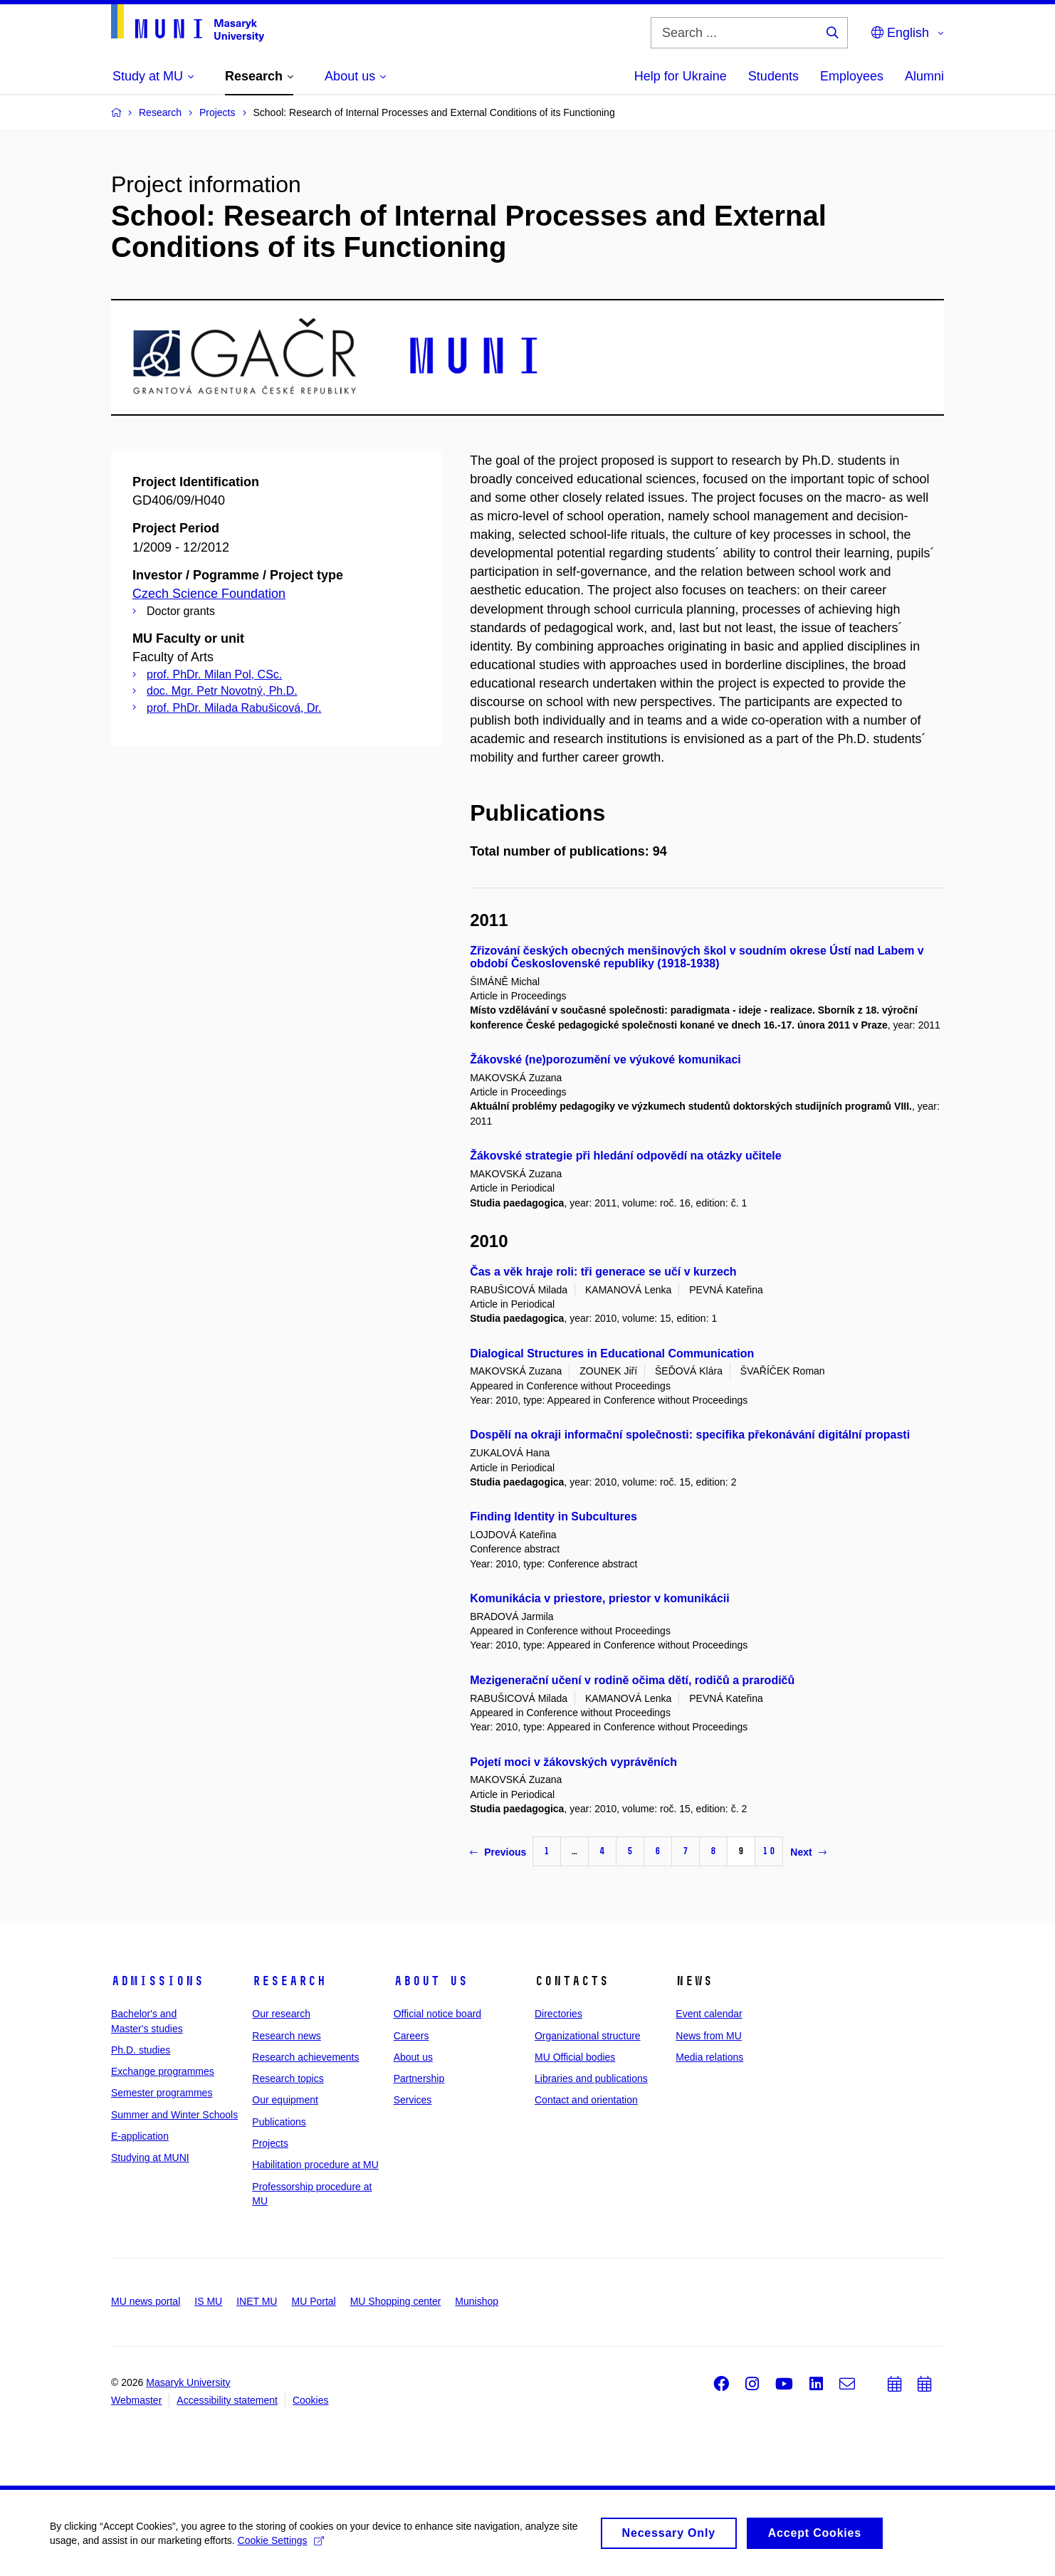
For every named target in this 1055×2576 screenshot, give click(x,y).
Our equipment (285, 2100)
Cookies (311, 2400)
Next (808, 1852)
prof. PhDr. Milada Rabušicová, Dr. (234, 708)
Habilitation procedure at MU (315, 2164)
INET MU (256, 2301)
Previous (498, 1852)
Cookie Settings (281, 2544)
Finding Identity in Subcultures (553, 1516)
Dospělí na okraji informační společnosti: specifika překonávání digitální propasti (690, 1435)
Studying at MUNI (150, 2157)
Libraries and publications (591, 2078)
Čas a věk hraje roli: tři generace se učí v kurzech (603, 1272)
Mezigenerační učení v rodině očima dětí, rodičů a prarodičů (632, 1680)
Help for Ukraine (680, 76)
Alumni (924, 76)
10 (769, 1851)
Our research (281, 2013)
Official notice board (437, 2013)
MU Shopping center (395, 2301)
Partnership (419, 2078)
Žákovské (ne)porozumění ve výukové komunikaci (605, 1059)
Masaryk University (188, 2382)
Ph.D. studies (140, 2050)
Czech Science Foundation (208, 594)
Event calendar (709, 2013)
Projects (270, 2143)
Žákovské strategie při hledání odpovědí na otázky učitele (625, 1156)
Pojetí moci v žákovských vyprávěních (573, 1762)
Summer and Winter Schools (174, 2114)
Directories (558, 2013)
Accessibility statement (227, 2400)
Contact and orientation (586, 2100)
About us (431, 1981)
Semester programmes (161, 2092)
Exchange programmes (162, 2071)
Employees (851, 76)
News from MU (709, 2035)
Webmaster (136, 2400)
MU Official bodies (575, 2057)
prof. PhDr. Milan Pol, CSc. (214, 674)
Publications (279, 2122)
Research (289, 1981)
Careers (411, 2035)
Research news (286, 2035)
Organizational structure (588, 2035)
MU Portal (313, 2301)
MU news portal (145, 2301)
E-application (140, 2136)
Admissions (157, 1981)
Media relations (709, 2057)
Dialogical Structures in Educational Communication (612, 1353)
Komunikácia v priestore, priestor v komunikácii (600, 1598)
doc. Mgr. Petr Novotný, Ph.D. (222, 691)
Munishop (476, 2301)
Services (413, 2100)
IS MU (208, 2301)
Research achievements (305, 2057)
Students (773, 76)
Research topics (287, 2078)
